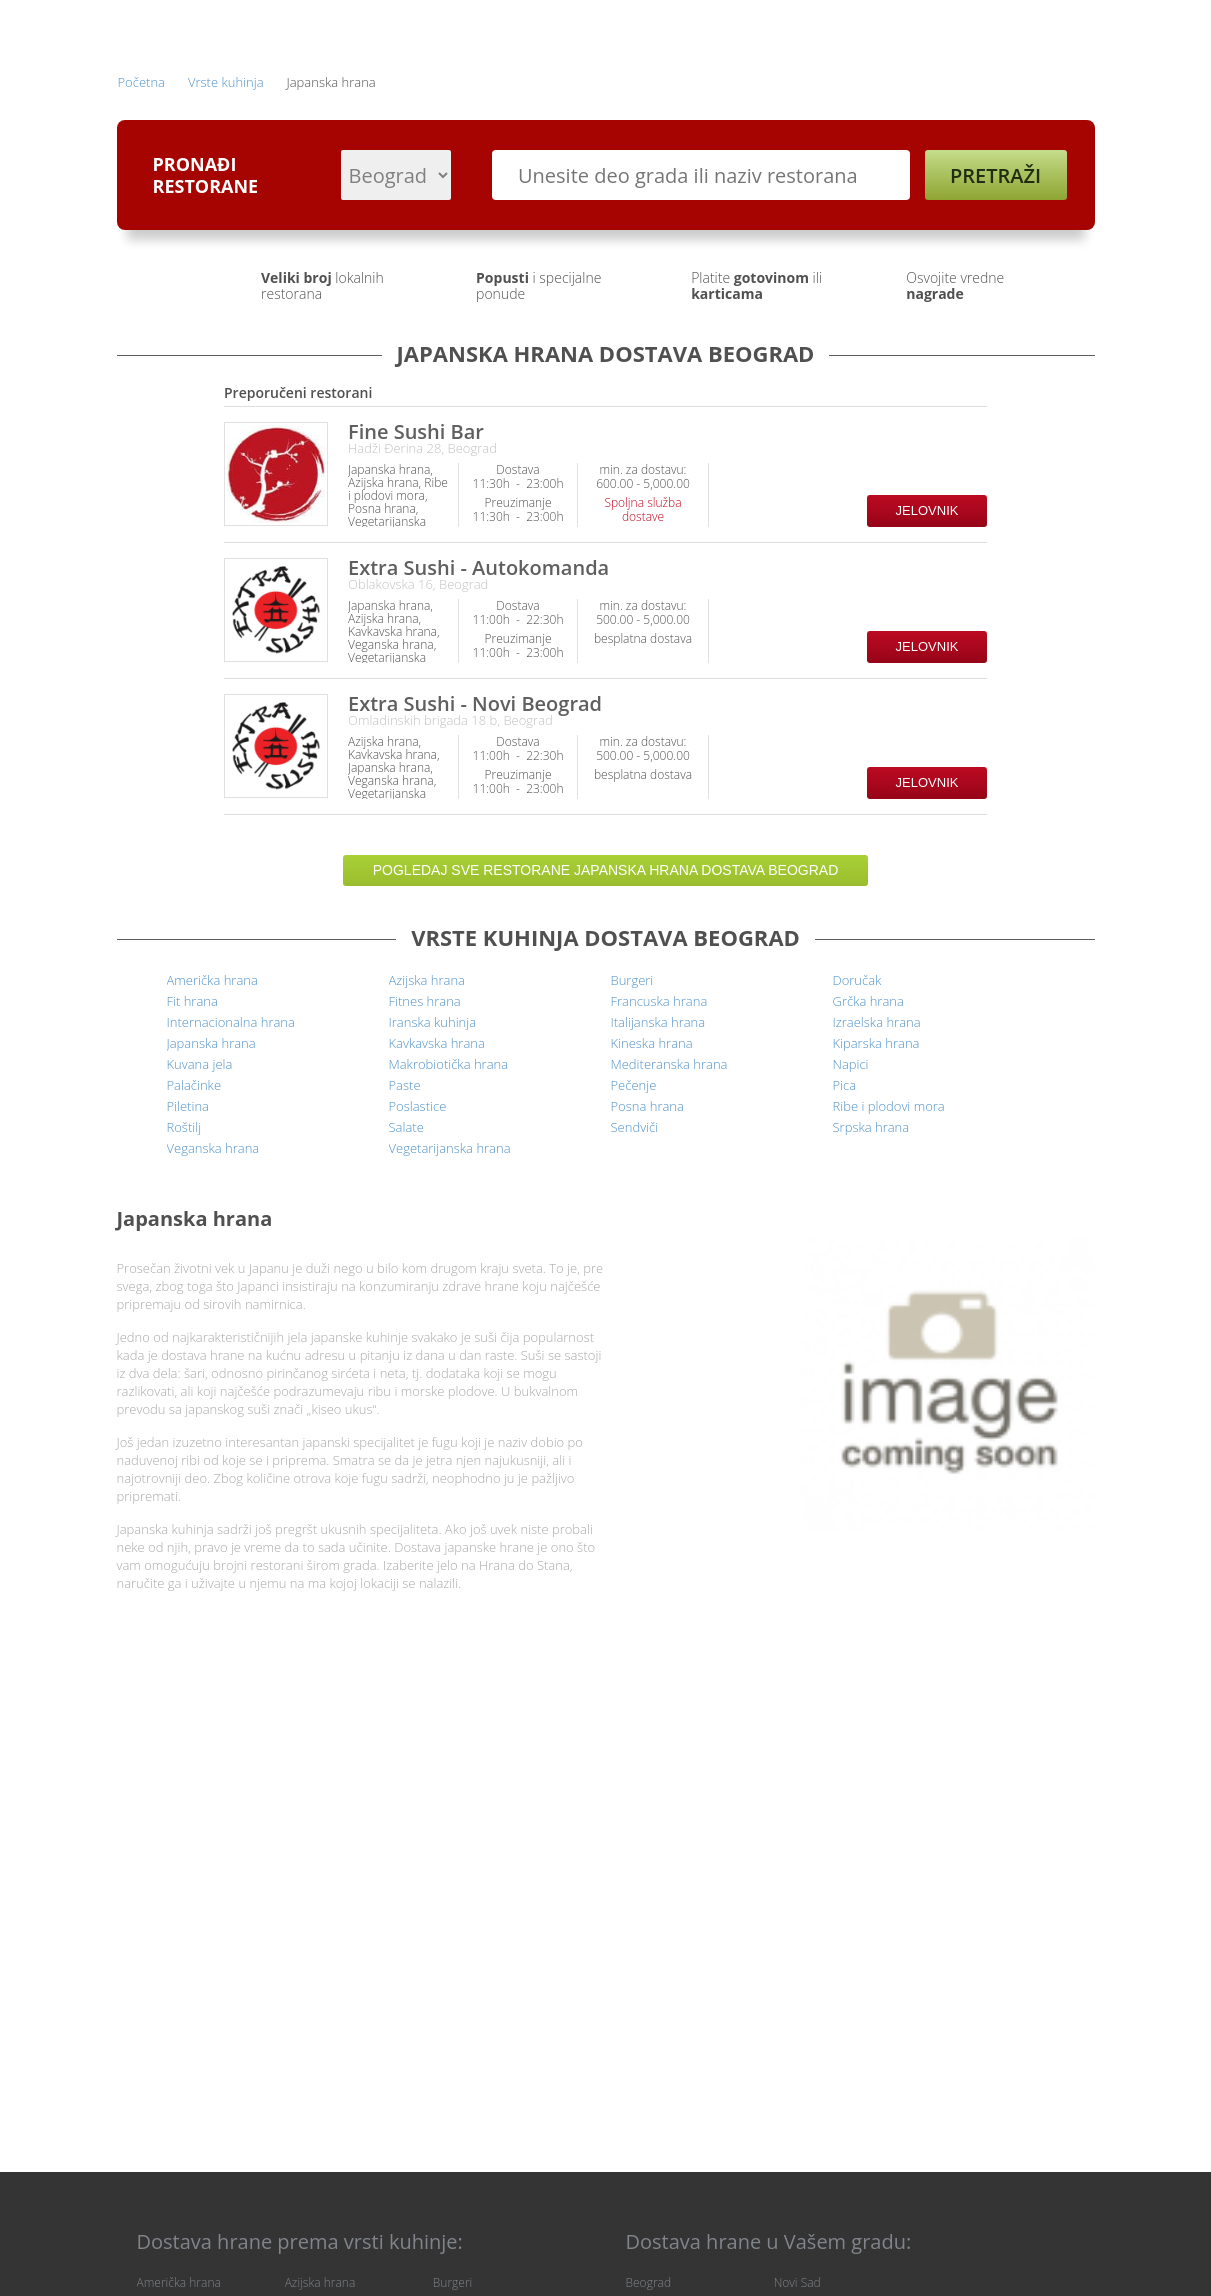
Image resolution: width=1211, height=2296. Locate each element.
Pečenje (634, 1085)
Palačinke (194, 1085)
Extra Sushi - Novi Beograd (475, 703)
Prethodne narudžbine (761, 27)
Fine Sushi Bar (416, 431)
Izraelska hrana (877, 1022)
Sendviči (635, 1127)
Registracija (906, 27)
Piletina (188, 1106)
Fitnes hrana (425, 1001)
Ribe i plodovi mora (889, 1106)
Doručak (857, 980)
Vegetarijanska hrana (450, 1148)
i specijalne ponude (538, 285)
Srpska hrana (871, 1127)
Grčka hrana (868, 1001)
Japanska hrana (211, 1043)
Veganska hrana (213, 1148)
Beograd (649, 2282)
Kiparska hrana (876, 1043)
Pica (845, 1085)
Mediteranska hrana (669, 1064)
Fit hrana (192, 1001)
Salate (406, 1127)
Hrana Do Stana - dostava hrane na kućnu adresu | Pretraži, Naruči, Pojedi (175, 29)
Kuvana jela (200, 1064)
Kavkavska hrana (437, 1043)
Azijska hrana (427, 980)
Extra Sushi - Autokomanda (478, 567)
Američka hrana (212, 980)
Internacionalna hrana (231, 1022)
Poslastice (418, 1106)
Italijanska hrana (658, 1022)
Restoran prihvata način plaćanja (970, 481)
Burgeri (632, 980)
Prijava (630, 27)
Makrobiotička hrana (449, 1064)
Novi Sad (797, 2282)
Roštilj (184, 1127)
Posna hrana (647, 1106)
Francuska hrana (659, 1001)
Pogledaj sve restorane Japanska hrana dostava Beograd (606, 870)
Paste (405, 1085)
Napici (851, 1064)
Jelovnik (927, 510)
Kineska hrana (652, 1043)
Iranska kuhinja (433, 1022)
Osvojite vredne (955, 285)
